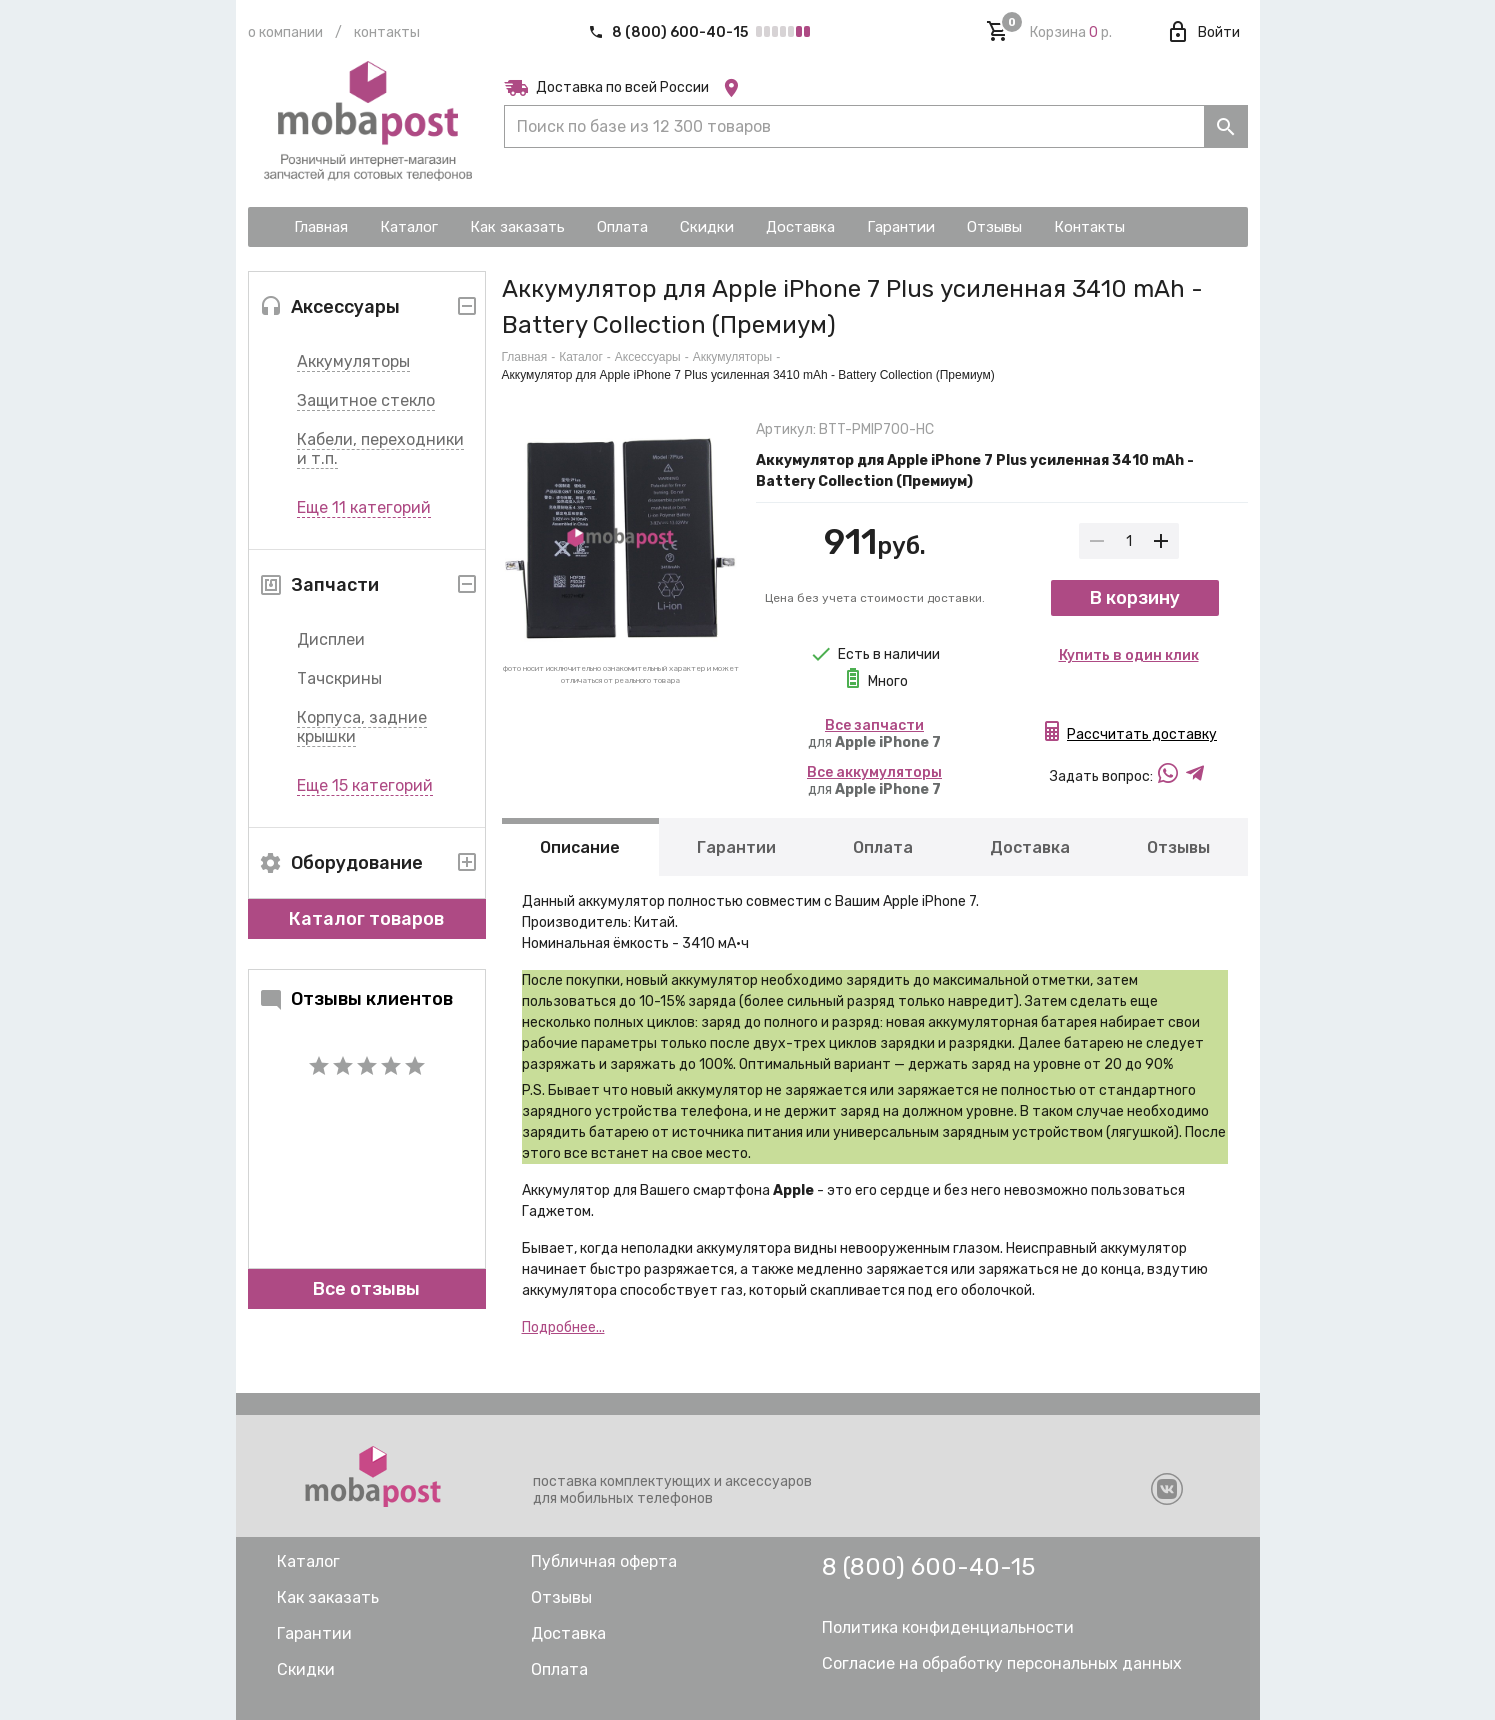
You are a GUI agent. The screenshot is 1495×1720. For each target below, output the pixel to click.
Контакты (387, 32)
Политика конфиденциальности (948, 1627)
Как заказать (328, 1597)
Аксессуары (648, 357)
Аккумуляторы (353, 361)
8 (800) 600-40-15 (669, 32)
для (874, 734)
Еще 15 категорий (365, 785)
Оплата (882, 847)
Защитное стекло (366, 400)
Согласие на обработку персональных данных (1002, 1663)
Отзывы (1177, 847)
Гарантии (736, 847)
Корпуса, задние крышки (362, 727)
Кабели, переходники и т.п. (380, 449)
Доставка (1029, 847)
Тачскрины (339, 678)
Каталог (581, 357)
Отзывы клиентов (356, 999)
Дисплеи (331, 639)
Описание (580, 847)
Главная (525, 357)
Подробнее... (563, 1327)
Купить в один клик (1129, 659)
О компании (285, 32)
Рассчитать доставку (1142, 738)
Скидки (306, 1669)
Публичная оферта (604, 1561)
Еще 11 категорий (364, 507)
